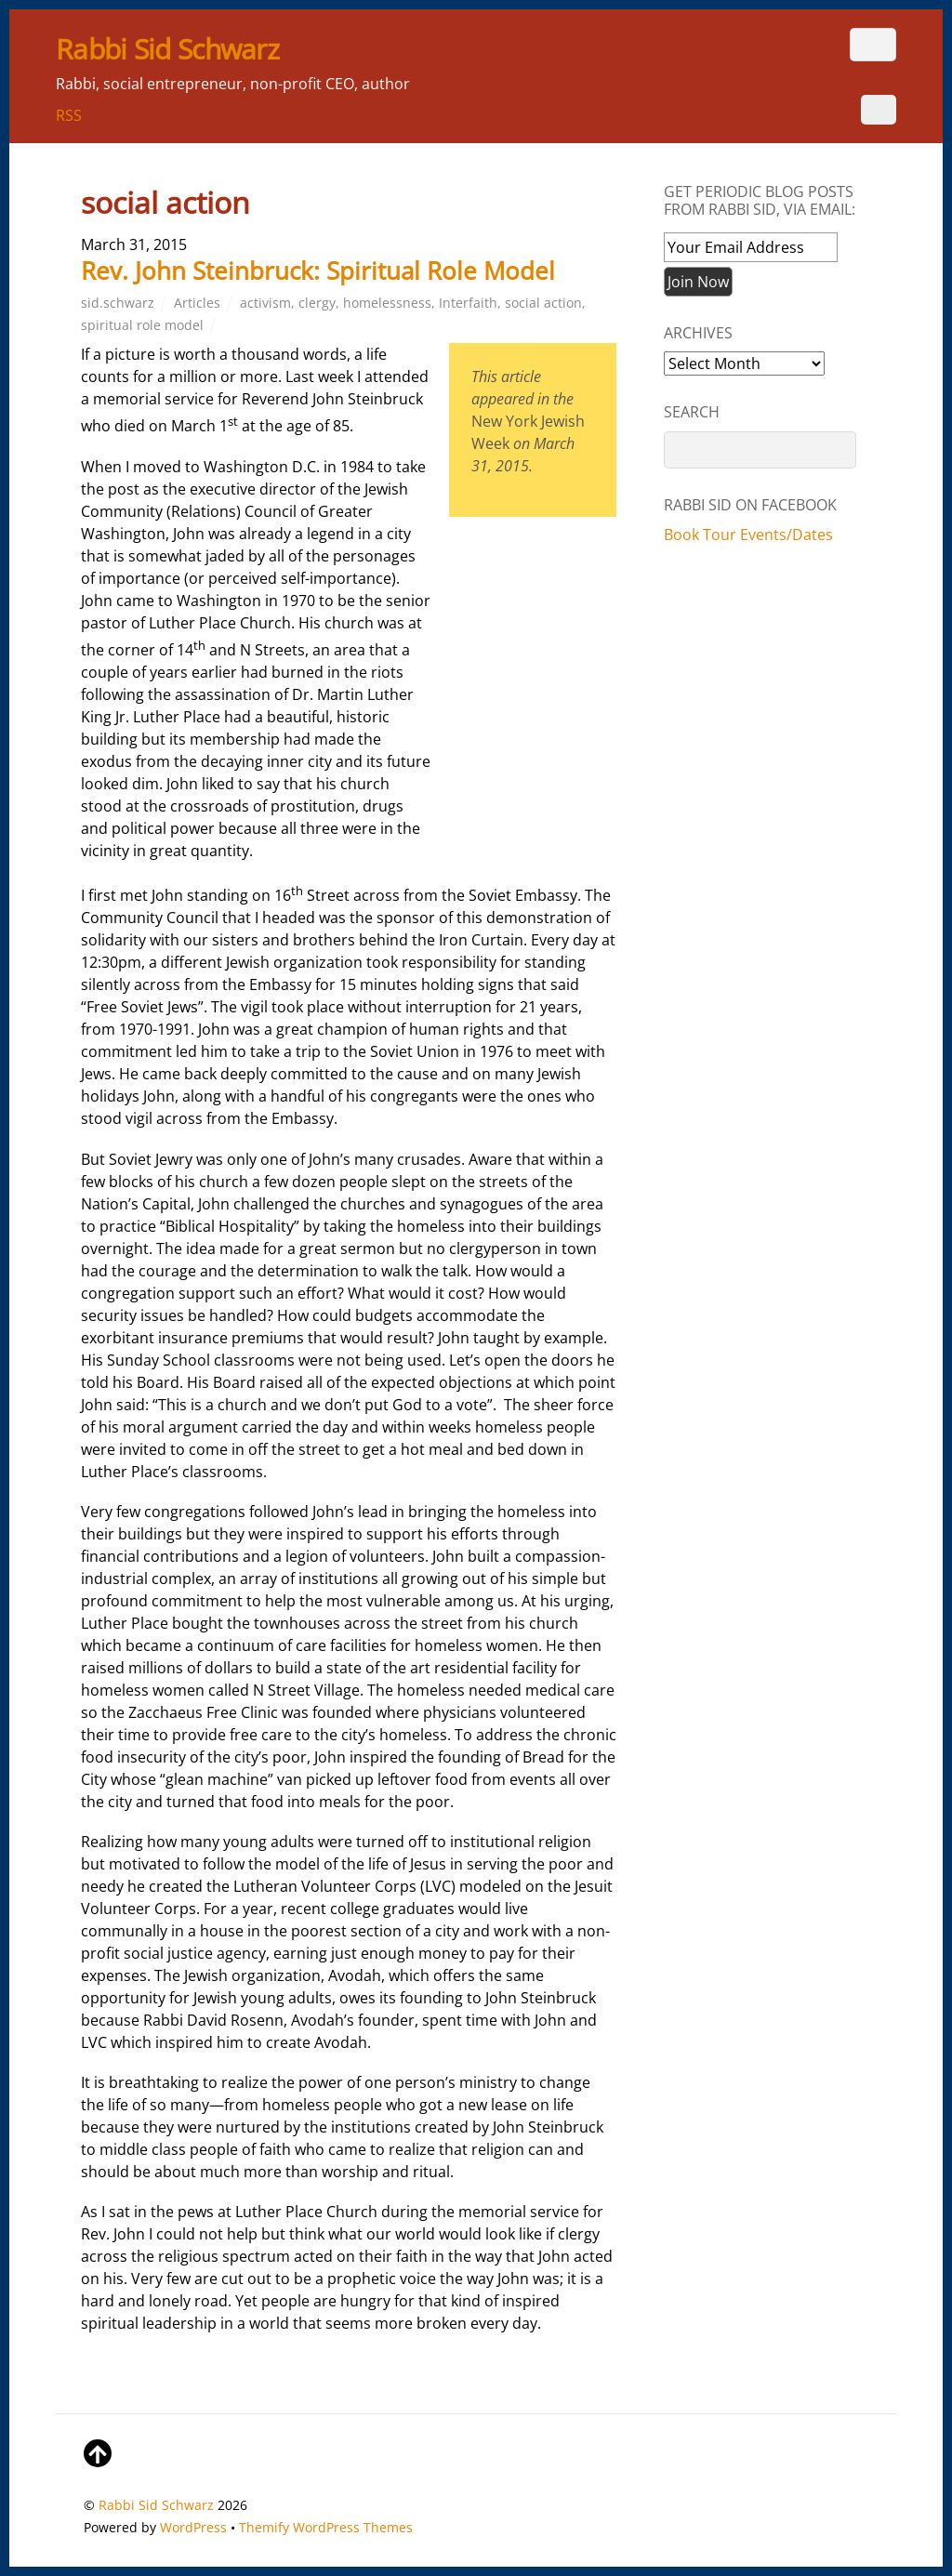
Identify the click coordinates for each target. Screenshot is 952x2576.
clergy (317, 302)
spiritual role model (142, 325)
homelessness (387, 302)
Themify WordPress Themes (326, 2527)
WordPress (193, 2527)
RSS (69, 115)
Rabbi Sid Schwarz (156, 2505)
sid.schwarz (117, 302)
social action (543, 302)
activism (265, 302)
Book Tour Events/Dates (748, 534)
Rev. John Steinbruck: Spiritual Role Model (318, 270)
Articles (197, 302)
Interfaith (468, 302)
